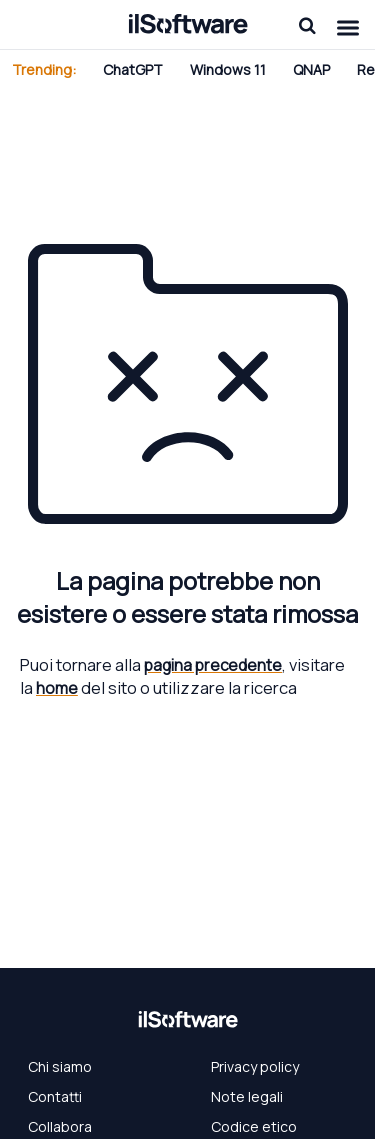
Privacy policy (255, 1066)
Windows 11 (228, 69)
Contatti (55, 1096)
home (57, 688)
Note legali (247, 1096)
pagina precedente (213, 665)
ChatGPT (133, 69)
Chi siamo (60, 1066)
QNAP (311, 69)
